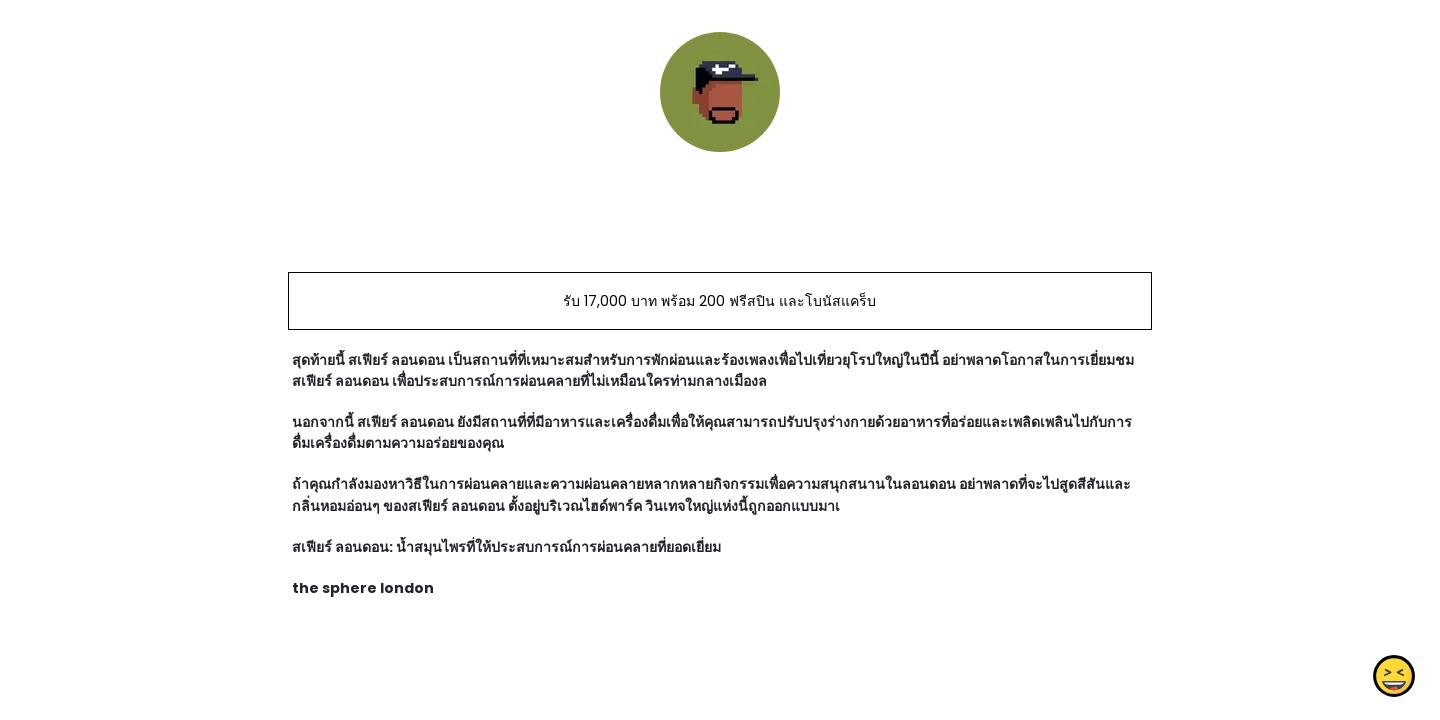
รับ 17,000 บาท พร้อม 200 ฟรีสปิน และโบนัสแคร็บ (719, 301)
